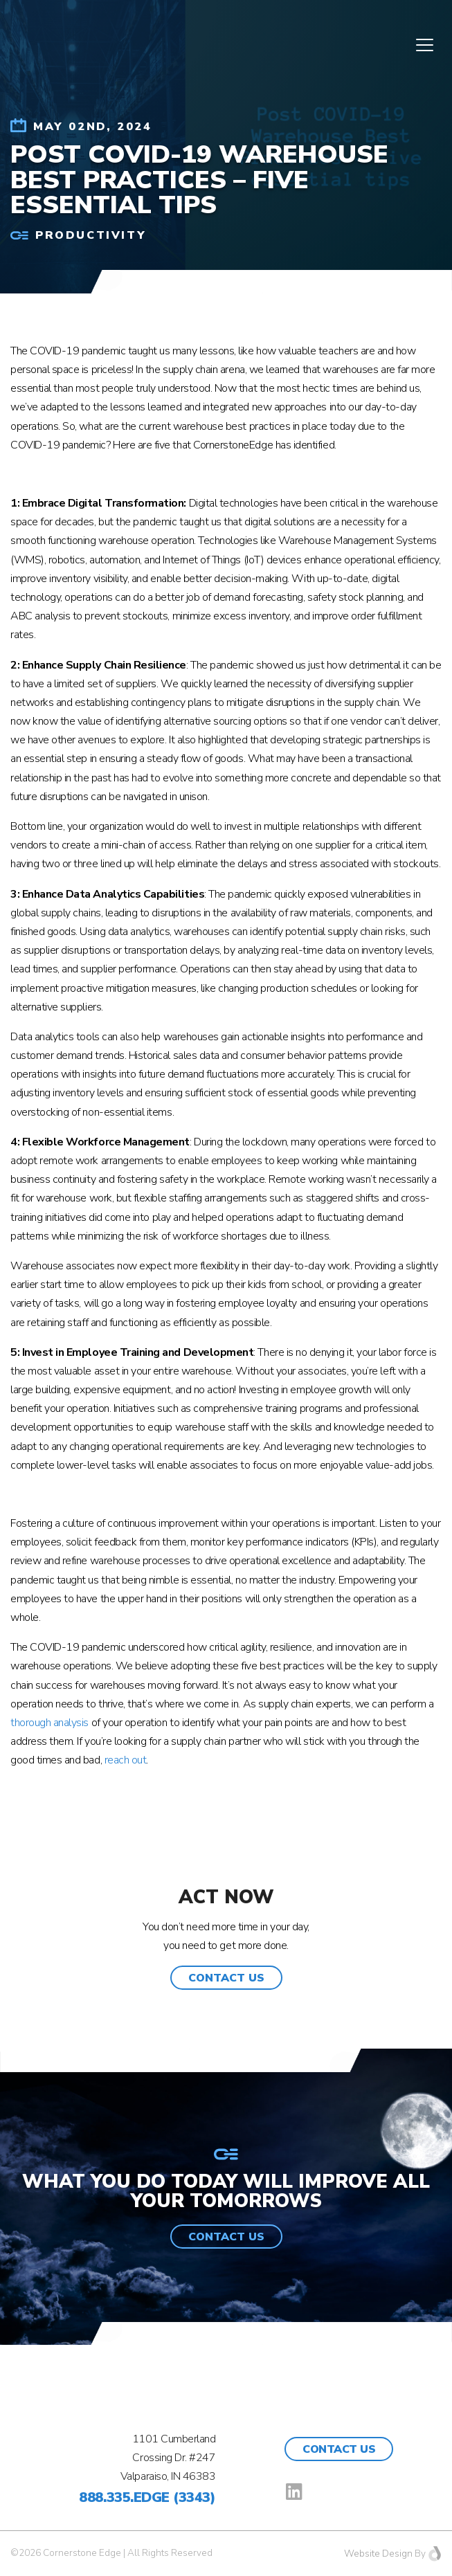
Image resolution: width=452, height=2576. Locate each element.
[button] (226, 1978)
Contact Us (338, 2449)
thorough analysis (49, 1722)
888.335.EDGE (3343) (147, 2497)
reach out (126, 1760)
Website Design (378, 2553)
